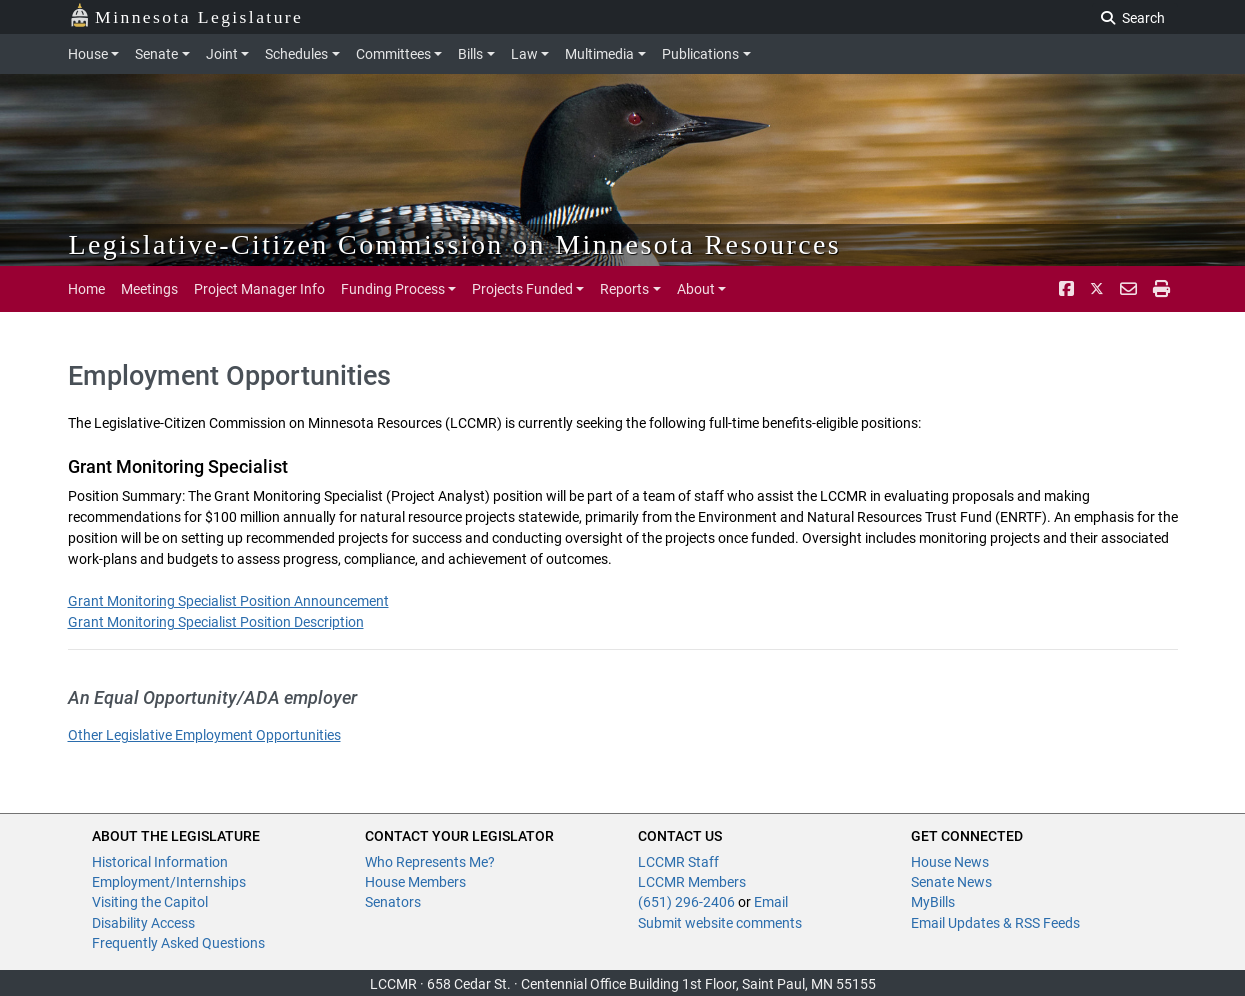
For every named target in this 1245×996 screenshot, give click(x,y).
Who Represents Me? (430, 862)
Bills (470, 54)
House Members (415, 882)
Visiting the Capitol (150, 902)
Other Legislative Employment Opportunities (204, 735)
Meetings (149, 289)
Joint (222, 54)
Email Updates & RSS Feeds (995, 923)
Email (771, 902)
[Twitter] (1097, 289)
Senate (156, 54)
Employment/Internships (169, 882)
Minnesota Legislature (186, 15)
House (88, 54)
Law (524, 54)
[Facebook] (1066, 289)
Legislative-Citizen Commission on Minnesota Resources (455, 244)
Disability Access (143, 923)
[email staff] (1128, 289)
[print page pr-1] (1161, 289)
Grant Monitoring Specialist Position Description (216, 622)
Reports (624, 289)
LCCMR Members (692, 882)
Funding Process (393, 289)
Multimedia (599, 54)
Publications (700, 54)
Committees (393, 54)
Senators (393, 902)
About (696, 289)
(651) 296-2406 (686, 902)
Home (86, 289)
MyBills (933, 902)
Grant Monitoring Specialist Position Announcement (228, 601)
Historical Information (160, 862)
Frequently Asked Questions (178, 943)
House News (950, 862)
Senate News (951, 882)
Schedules (296, 54)
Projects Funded (522, 289)
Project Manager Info (259, 289)
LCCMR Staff (678, 862)
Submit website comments (720, 923)
